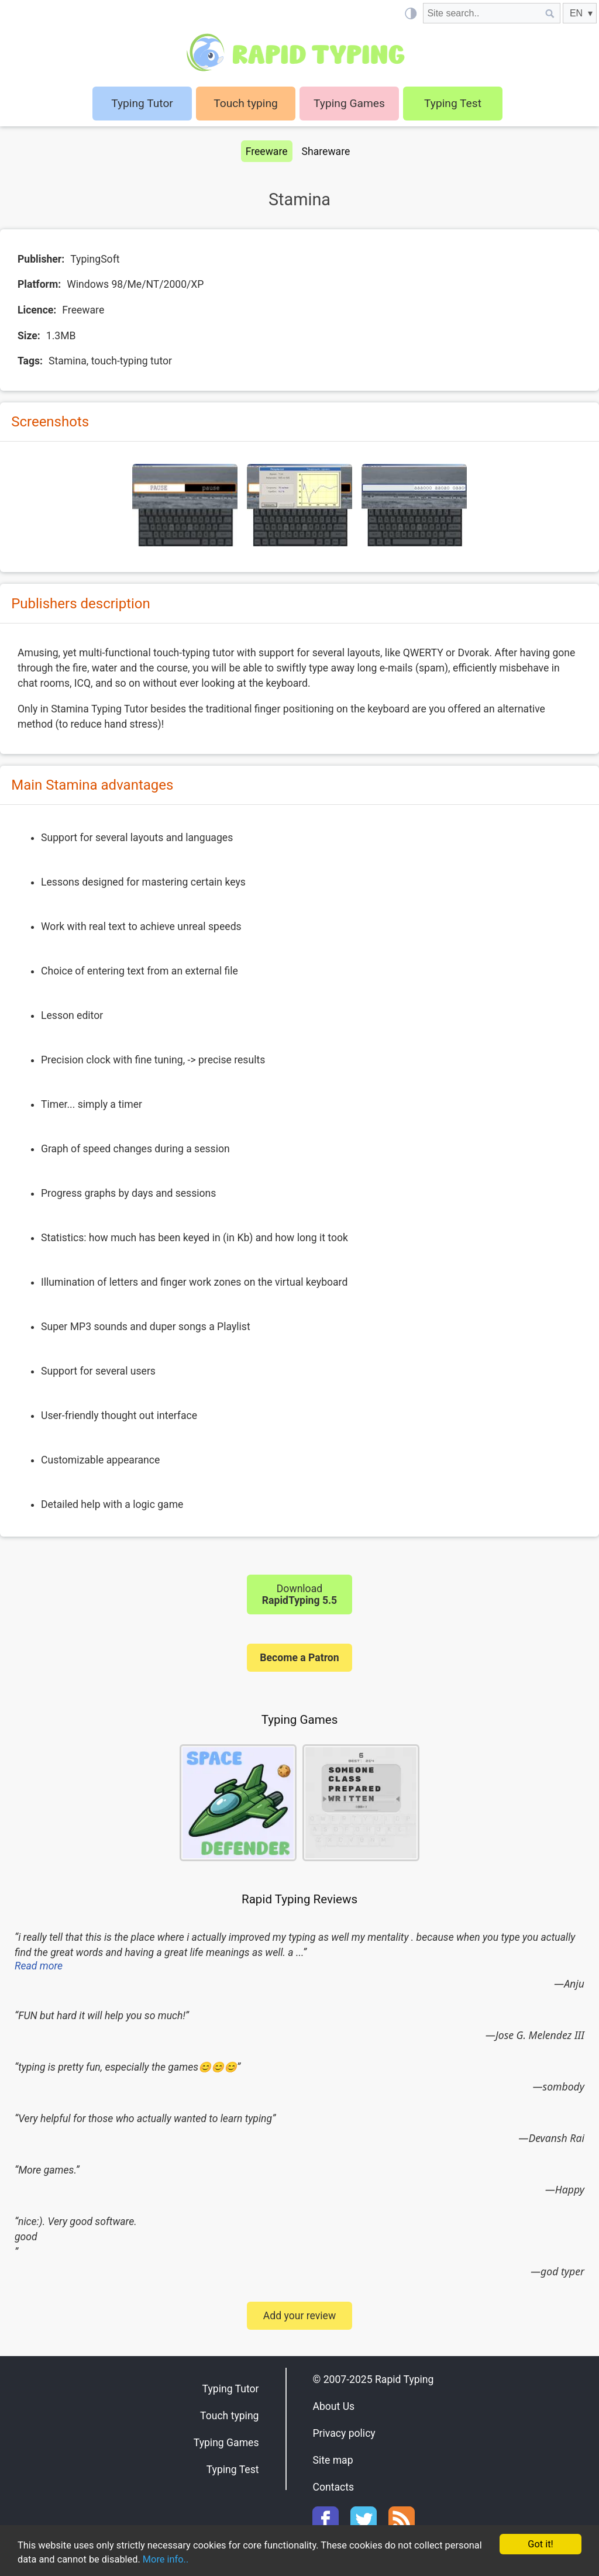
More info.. (212, 2559)
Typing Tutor (230, 2389)
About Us (333, 2406)
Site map (332, 2460)
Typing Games (349, 103)
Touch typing (246, 103)
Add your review (299, 2316)
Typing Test (452, 103)
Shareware (326, 151)
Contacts (333, 2487)
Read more (39, 1966)
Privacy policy (343, 2433)
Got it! (540, 2543)
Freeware (267, 151)
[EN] (580, 13)
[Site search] (481, 13)
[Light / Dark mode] (410, 13)
